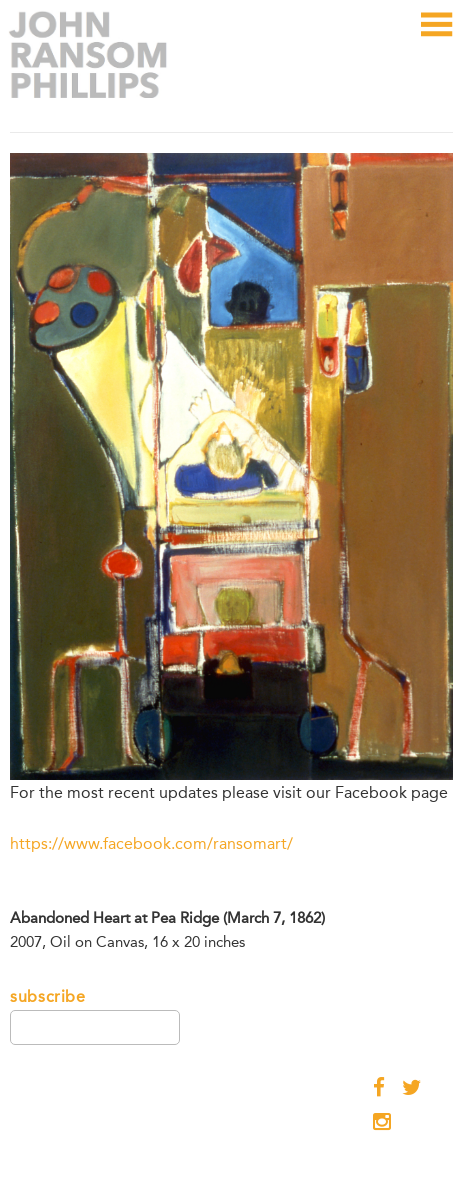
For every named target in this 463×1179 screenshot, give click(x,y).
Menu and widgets (435, 46)
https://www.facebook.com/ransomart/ (151, 843)
